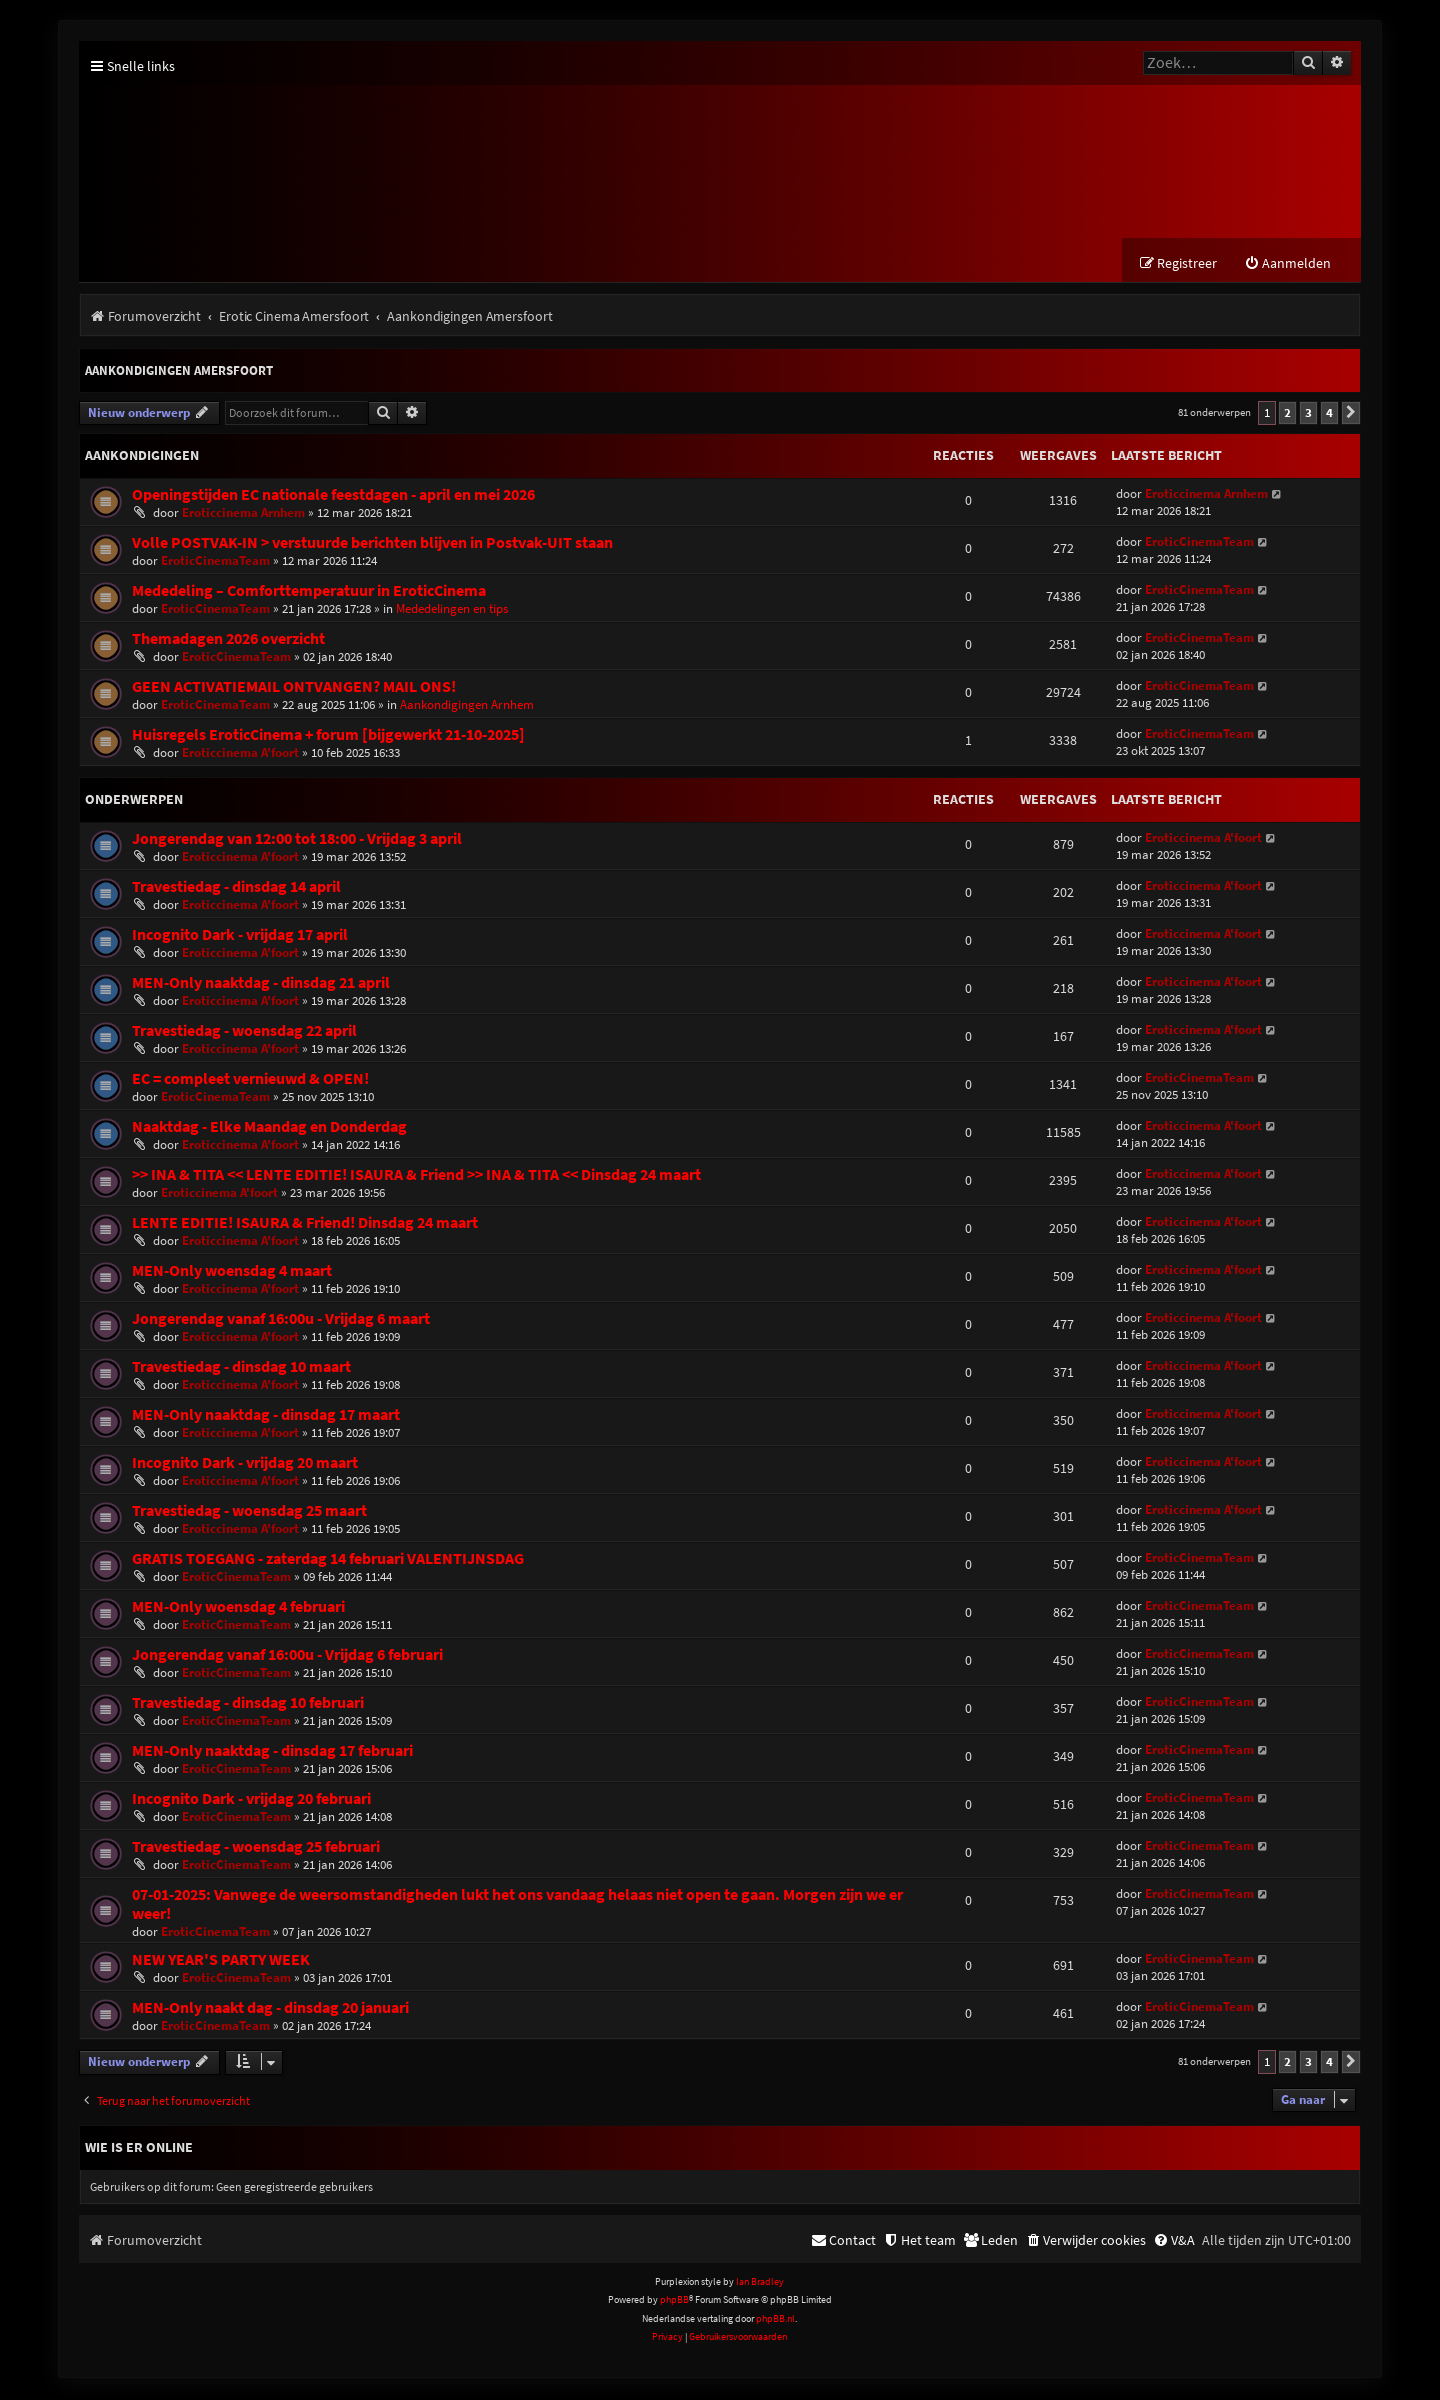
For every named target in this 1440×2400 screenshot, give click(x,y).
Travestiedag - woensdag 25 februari (256, 1848)
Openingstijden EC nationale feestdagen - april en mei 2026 (333, 496)
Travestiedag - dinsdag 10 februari (248, 1704)
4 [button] (1329, 414)
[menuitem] (1287, 265)
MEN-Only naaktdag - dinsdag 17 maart (266, 1416)
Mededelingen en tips (452, 610)
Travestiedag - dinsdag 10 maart (241, 1368)
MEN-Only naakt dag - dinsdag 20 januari (270, 2009)
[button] (1351, 415)
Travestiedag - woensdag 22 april (244, 1032)
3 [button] (1308, 414)
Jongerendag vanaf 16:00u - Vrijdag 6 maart (281, 1320)
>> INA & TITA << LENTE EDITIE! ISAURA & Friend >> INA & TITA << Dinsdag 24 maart (416, 1176)
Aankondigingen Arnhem (467, 706)
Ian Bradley (760, 2283)
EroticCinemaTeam (215, 562)
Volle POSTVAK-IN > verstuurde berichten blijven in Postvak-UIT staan (372, 544)
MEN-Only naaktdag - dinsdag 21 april (261, 984)
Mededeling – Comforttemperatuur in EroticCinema (309, 592)
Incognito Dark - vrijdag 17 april (240, 936)
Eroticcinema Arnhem (243, 514)
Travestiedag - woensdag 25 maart (249, 1512)
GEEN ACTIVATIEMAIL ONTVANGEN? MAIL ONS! (294, 688)
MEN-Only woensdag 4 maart (232, 1272)
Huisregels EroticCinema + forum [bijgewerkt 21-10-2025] (328, 736)
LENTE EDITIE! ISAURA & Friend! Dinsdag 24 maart (305, 1224)
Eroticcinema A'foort (240, 754)
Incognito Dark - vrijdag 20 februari (251, 1800)
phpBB (674, 2302)
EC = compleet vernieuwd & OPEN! (250, 1080)
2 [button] (1287, 414)
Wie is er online (139, 2149)
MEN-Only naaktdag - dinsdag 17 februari (272, 1752)
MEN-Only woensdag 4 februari (238, 1608)
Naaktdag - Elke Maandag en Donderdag (269, 1128)
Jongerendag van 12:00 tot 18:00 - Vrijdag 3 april (297, 840)
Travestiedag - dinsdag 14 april (236, 888)
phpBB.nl (775, 2320)
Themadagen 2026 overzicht (228, 640)
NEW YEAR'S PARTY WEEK (221, 1961)
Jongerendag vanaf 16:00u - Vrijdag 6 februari (287, 1656)
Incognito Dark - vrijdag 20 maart (245, 1464)
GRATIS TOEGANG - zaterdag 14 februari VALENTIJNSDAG (328, 1560)
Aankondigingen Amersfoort (179, 372)
